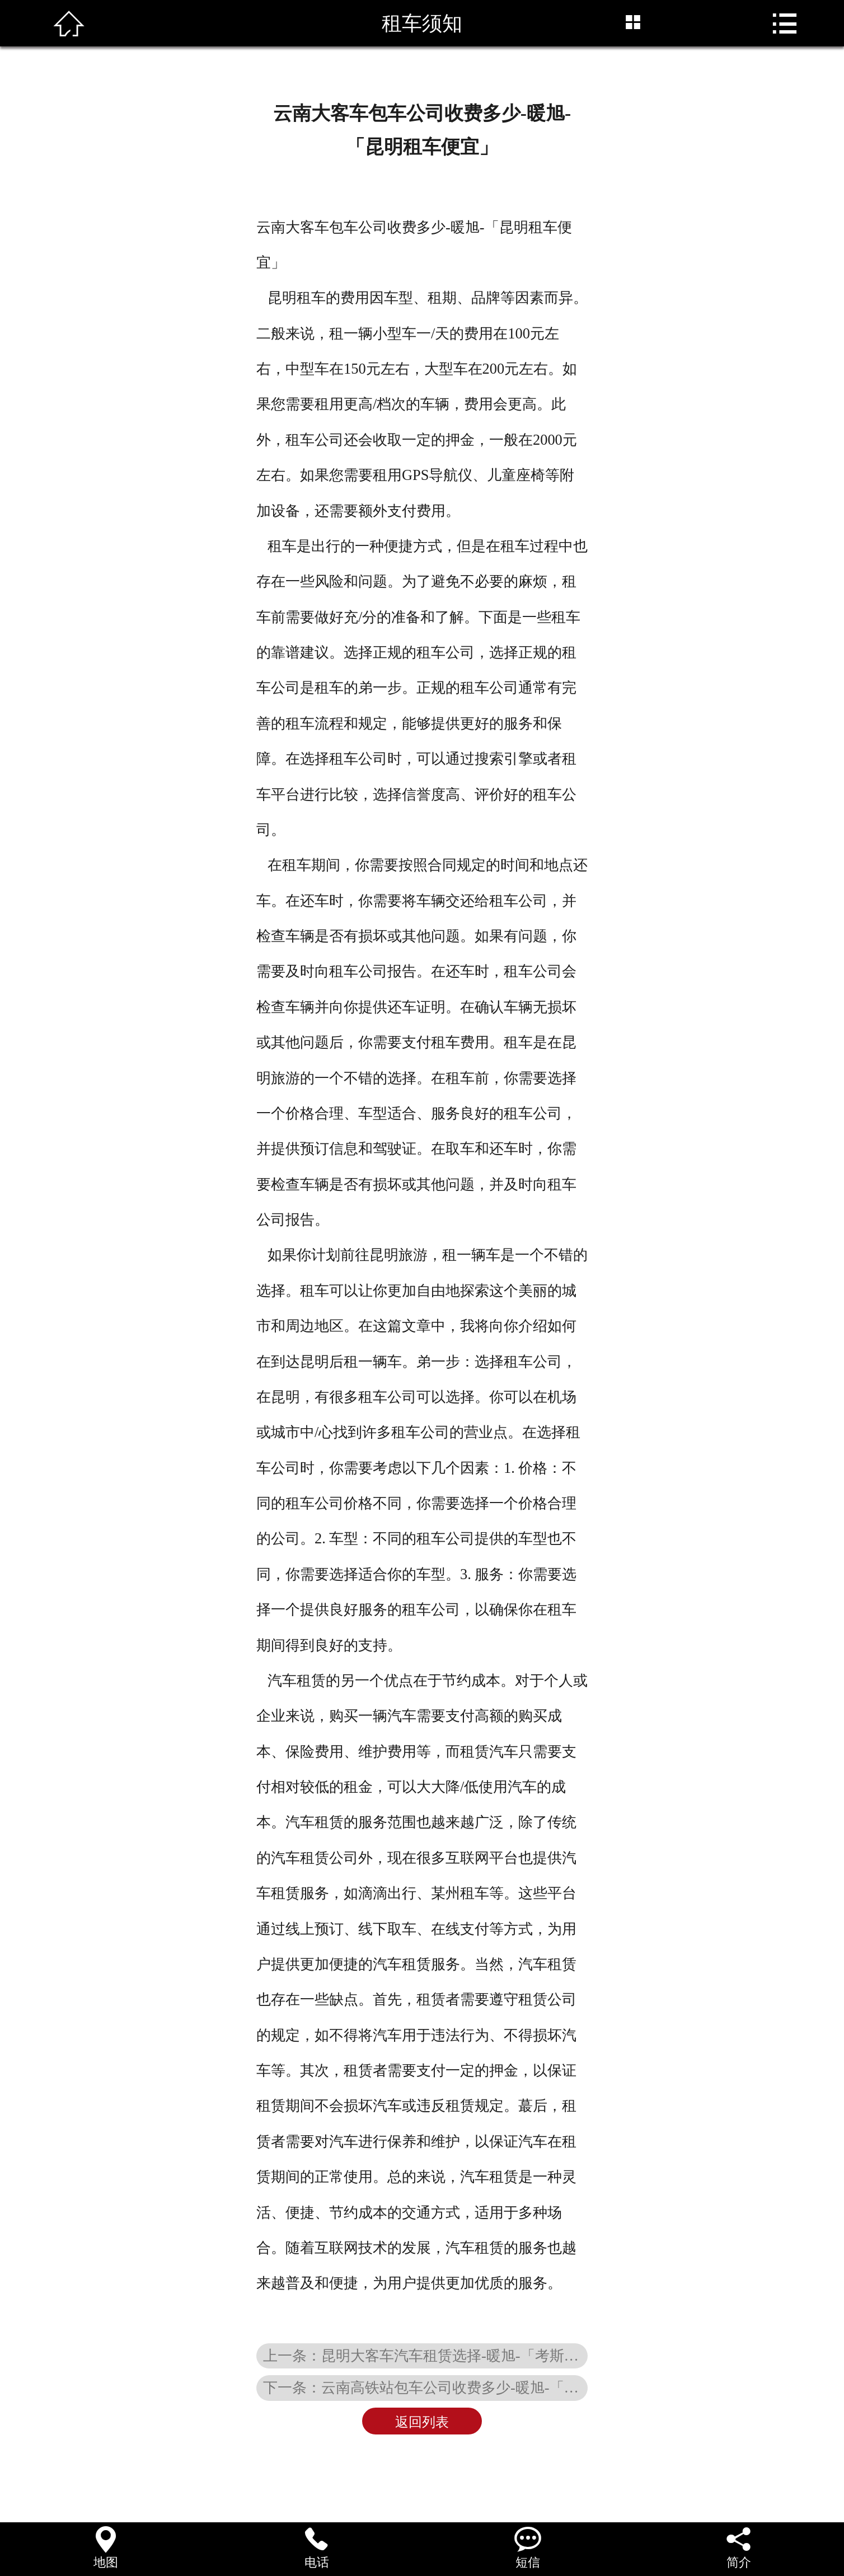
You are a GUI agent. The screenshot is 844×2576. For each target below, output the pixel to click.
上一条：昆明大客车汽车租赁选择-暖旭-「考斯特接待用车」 (425, 2355)
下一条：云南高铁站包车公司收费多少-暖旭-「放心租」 (425, 2387)
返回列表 (422, 2422)
